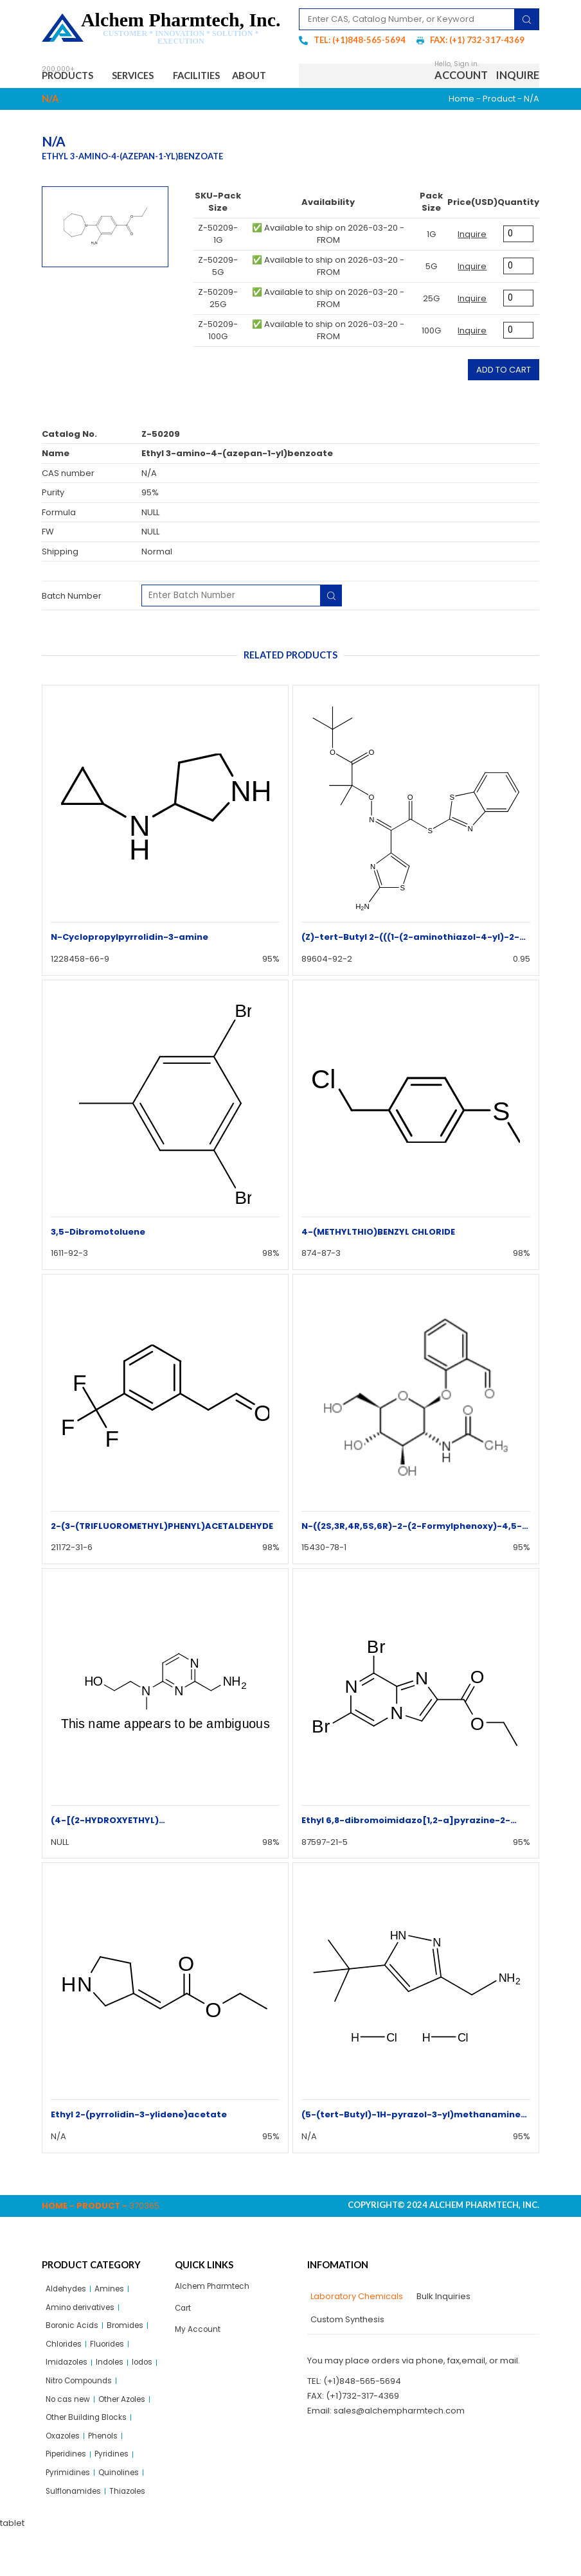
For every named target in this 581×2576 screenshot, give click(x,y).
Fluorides (113, 2378)
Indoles (115, 2398)
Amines (114, 2319)
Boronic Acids (74, 2358)
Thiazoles (134, 2536)
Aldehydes (68, 2319)
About (69, 104)
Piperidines (69, 2497)
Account (461, 90)
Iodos (57, 2418)
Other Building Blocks (89, 2457)
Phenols (110, 2477)
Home (461, 128)
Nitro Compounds (115, 2418)
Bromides (131, 2358)
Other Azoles (130, 2437)
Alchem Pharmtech (215, 2316)
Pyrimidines (70, 2516)
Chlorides (66, 2378)
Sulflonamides (75, 2536)
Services (149, 77)
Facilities (220, 77)
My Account (199, 2362)
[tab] (355, 2326)
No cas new (70, 2437)
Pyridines (120, 2497)
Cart (184, 2339)
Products (73, 77)
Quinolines (124, 2516)
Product (499, 128)
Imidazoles (69, 2398)
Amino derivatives (83, 2339)
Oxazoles (65, 2477)
